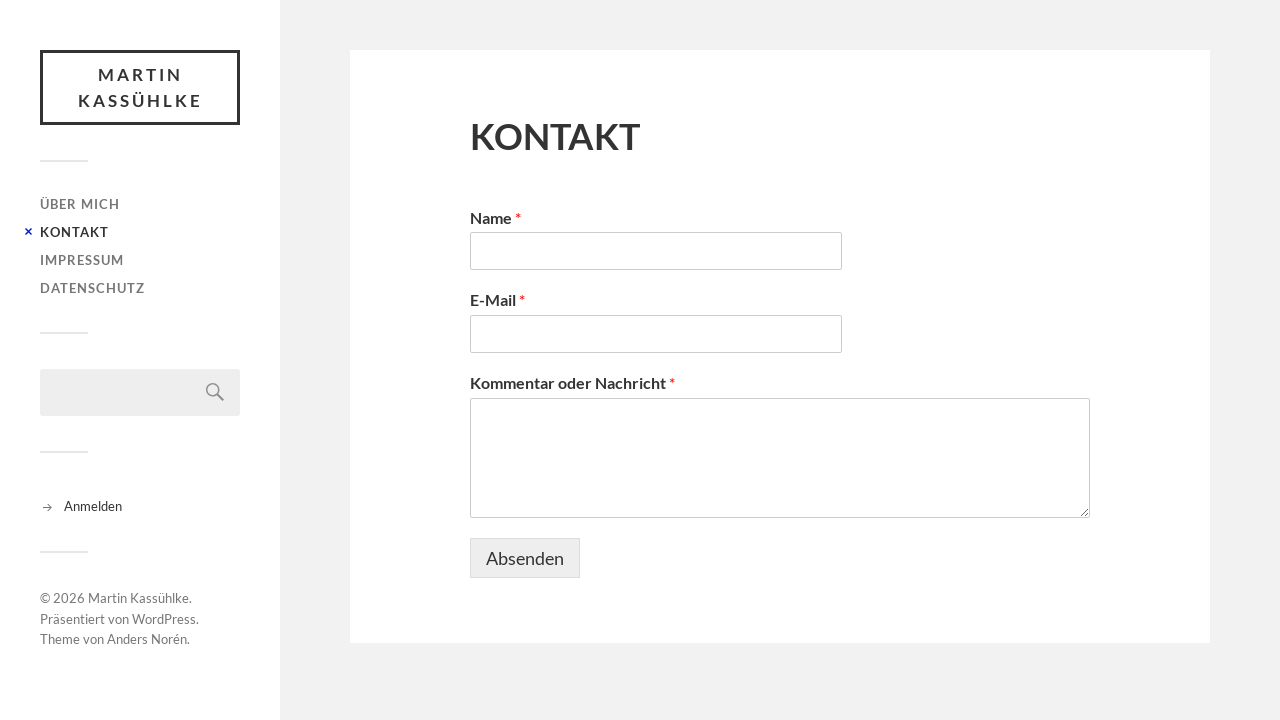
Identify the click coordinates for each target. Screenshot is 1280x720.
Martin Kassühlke (140, 87)
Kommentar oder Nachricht (572, 382)
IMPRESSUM (82, 260)
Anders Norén (147, 639)
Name (495, 217)
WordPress (164, 619)
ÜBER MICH (80, 204)
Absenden (525, 558)
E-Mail (497, 299)
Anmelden (93, 506)
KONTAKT (74, 232)
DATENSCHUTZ (92, 288)
